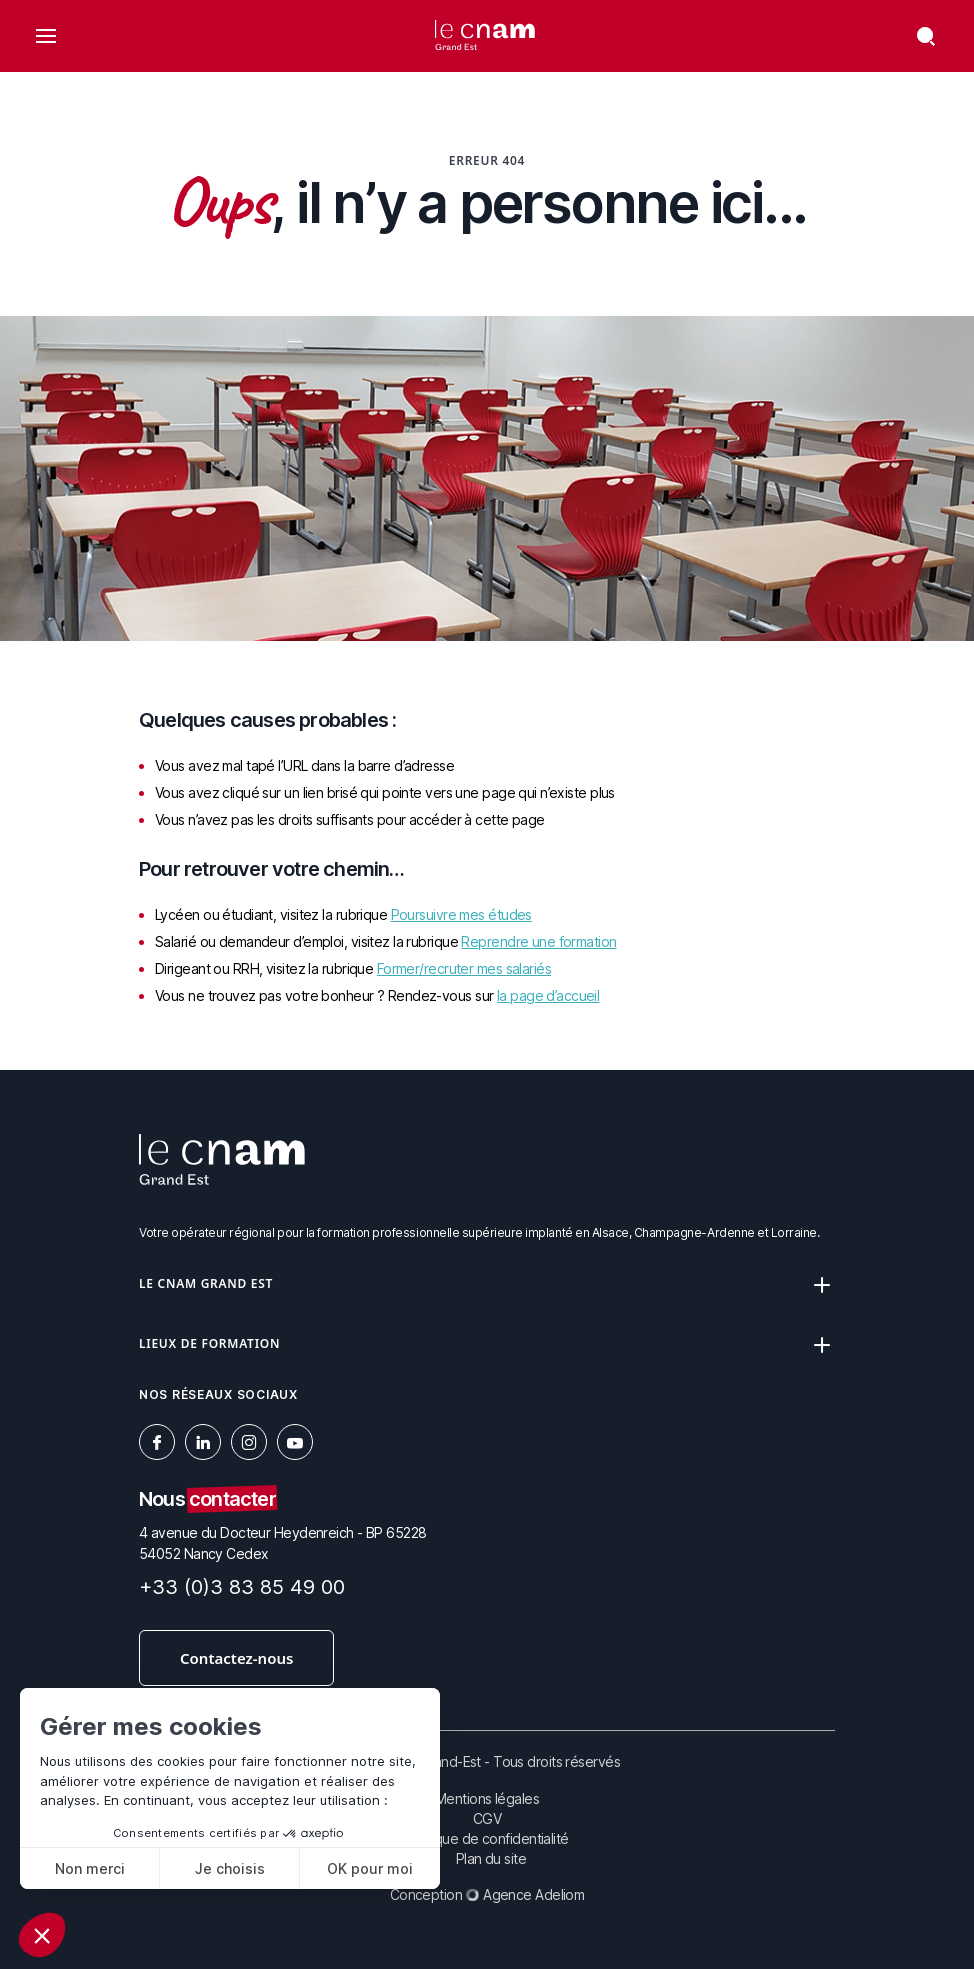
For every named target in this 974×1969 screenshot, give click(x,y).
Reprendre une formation (538, 941)
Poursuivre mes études (461, 914)
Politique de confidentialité (486, 1838)
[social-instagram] (249, 1442)
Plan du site (491, 1858)
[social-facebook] (157, 1442)
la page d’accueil (548, 995)
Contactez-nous (236, 1658)
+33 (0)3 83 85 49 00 (242, 1587)
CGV (487, 1818)
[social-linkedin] (203, 1442)
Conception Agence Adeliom (487, 1894)
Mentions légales (487, 1798)
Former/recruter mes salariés (464, 968)
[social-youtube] (295, 1442)
